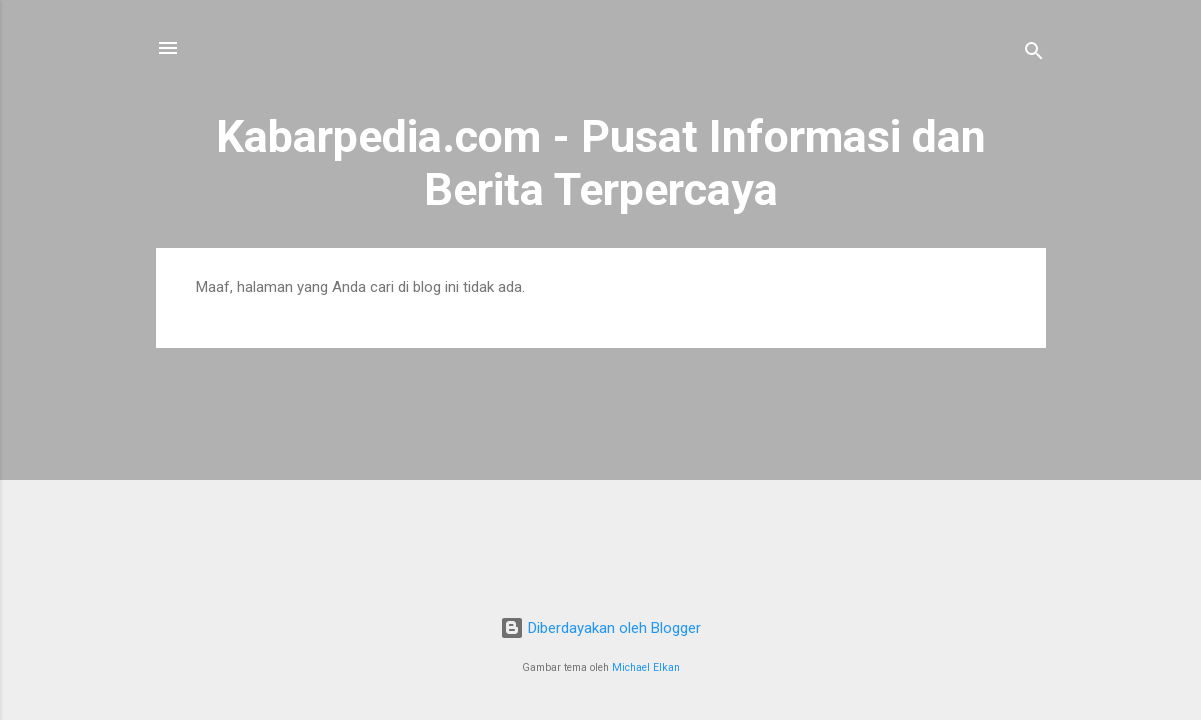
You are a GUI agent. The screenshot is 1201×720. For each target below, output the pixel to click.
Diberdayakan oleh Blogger (600, 628)
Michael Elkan (646, 667)
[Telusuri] (1034, 54)
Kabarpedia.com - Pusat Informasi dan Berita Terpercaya (601, 163)
